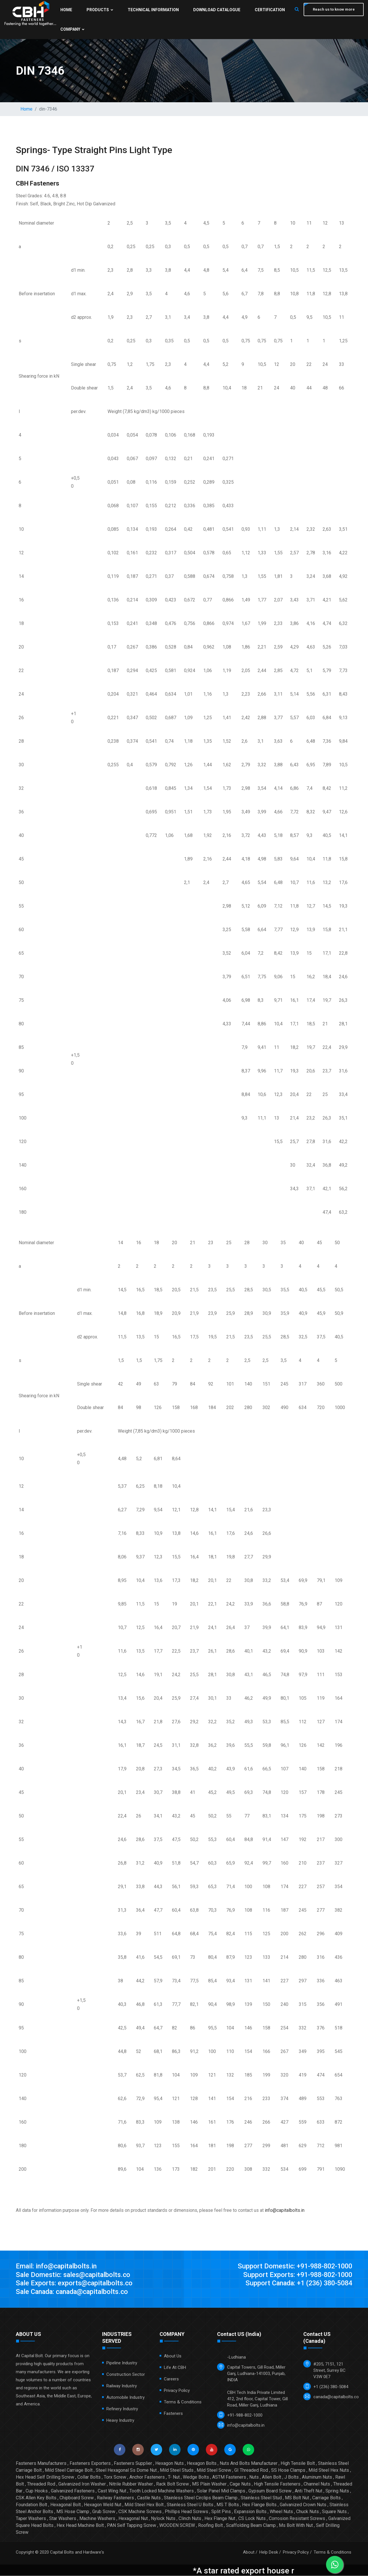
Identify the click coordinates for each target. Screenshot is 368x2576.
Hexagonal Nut (133, 2518)
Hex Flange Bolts (259, 2505)
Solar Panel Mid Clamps (221, 2491)
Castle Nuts (149, 2498)
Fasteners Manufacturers (41, 2463)
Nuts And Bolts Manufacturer (248, 2463)
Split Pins (221, 2512)
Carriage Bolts (326, 2498)
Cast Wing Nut (112, 2491)
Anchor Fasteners (147, 2477)
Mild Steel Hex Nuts (328, 2470)
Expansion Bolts (250, 2512)
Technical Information (153, 9)
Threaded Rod (41, 2484)
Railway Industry (121, 2386)
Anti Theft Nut (308, 2491)
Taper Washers (31, 2518)
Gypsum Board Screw (270, 2491)
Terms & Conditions (183, 2402)
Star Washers (62, 2518)
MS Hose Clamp (72, 2512)
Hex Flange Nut (219, 2518)
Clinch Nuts (190, 2518)
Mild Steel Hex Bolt (144, 2505)
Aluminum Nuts (317, 2477)
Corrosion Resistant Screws (297, 2518)
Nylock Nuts (163, 2518)
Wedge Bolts (196, 2477)
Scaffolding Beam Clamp (251, 2525)
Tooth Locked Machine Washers (161, 2491)
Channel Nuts (317, 2484)
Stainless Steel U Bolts (190, 2505)
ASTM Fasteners (229, 2477)
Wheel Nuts (281, 2512)
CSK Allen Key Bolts (36, 2498)
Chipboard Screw (77, 2498)
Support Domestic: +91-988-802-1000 (293, 2266)
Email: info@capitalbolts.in (57, 2266)
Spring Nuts (337, 2491)
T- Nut (174, 2477)
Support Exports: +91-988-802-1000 (295, 2275)
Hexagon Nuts (169, 2463)
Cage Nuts (240, 2484)
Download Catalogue (216, 9)
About (248, 2552)
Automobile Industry (125, 2397)
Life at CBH (175, 2367)
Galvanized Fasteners (73, 2491)
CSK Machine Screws (140, 2512)
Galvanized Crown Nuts (303, 2505)
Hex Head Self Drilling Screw (45, 2477)
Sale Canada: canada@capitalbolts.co (74, 2292)
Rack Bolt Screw (172, 2484)
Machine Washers (97, 2518)
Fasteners (173, 2413)
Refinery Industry (122, 2409)
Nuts (254, 2477)
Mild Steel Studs (176, 2470)
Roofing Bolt (210, 2525)
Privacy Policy (177, 2390)
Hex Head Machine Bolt (80, 2525)
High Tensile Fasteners (277, 2484)
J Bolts (291, 2477)
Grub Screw (103, 2512)
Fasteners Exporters (90, 2463)
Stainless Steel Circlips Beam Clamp (200, 2498)
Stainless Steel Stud (261, 2498)
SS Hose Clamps (288, 2470)
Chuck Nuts (307, 2512)
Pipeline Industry (121, 2363)
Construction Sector (125, 2374)
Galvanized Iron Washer (82, 2484)
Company (72, 29)
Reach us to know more (333, 9)
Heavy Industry (120, 2420)
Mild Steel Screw (214, 2470)
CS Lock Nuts (252, 2518)
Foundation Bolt (31, 2505)
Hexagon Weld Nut (102, 2505)
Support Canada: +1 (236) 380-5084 (296, 2284)
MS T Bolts (227, 2505)
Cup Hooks (37, 2491)
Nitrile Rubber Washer (131, 2484)
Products (100, 9)
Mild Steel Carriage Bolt (69, 2470)
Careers (171, 2379)
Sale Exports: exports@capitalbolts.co (75, 2284)
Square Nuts (334, 2512)
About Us (172, 2356)
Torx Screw (115, 2477)
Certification (269, 9)
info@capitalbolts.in (284, 2210)
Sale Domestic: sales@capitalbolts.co (74, 2275)
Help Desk (268, 2552)
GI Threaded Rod (251, 2470)
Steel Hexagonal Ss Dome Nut (126, 2470)
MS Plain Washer (209, 2484)
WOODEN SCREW (177, 2525)
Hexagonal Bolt (65, 2505)
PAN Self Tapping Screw (131, 2525)
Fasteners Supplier (133, 2463)
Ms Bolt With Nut (296, 2525)
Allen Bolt (271, 2477)
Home (66, 9)
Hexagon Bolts (201, 2463)
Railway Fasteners (115, 2498)
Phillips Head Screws (186, 2512)
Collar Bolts (89, 2477)
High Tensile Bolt (298, 2463)
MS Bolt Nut (297, 2498)
